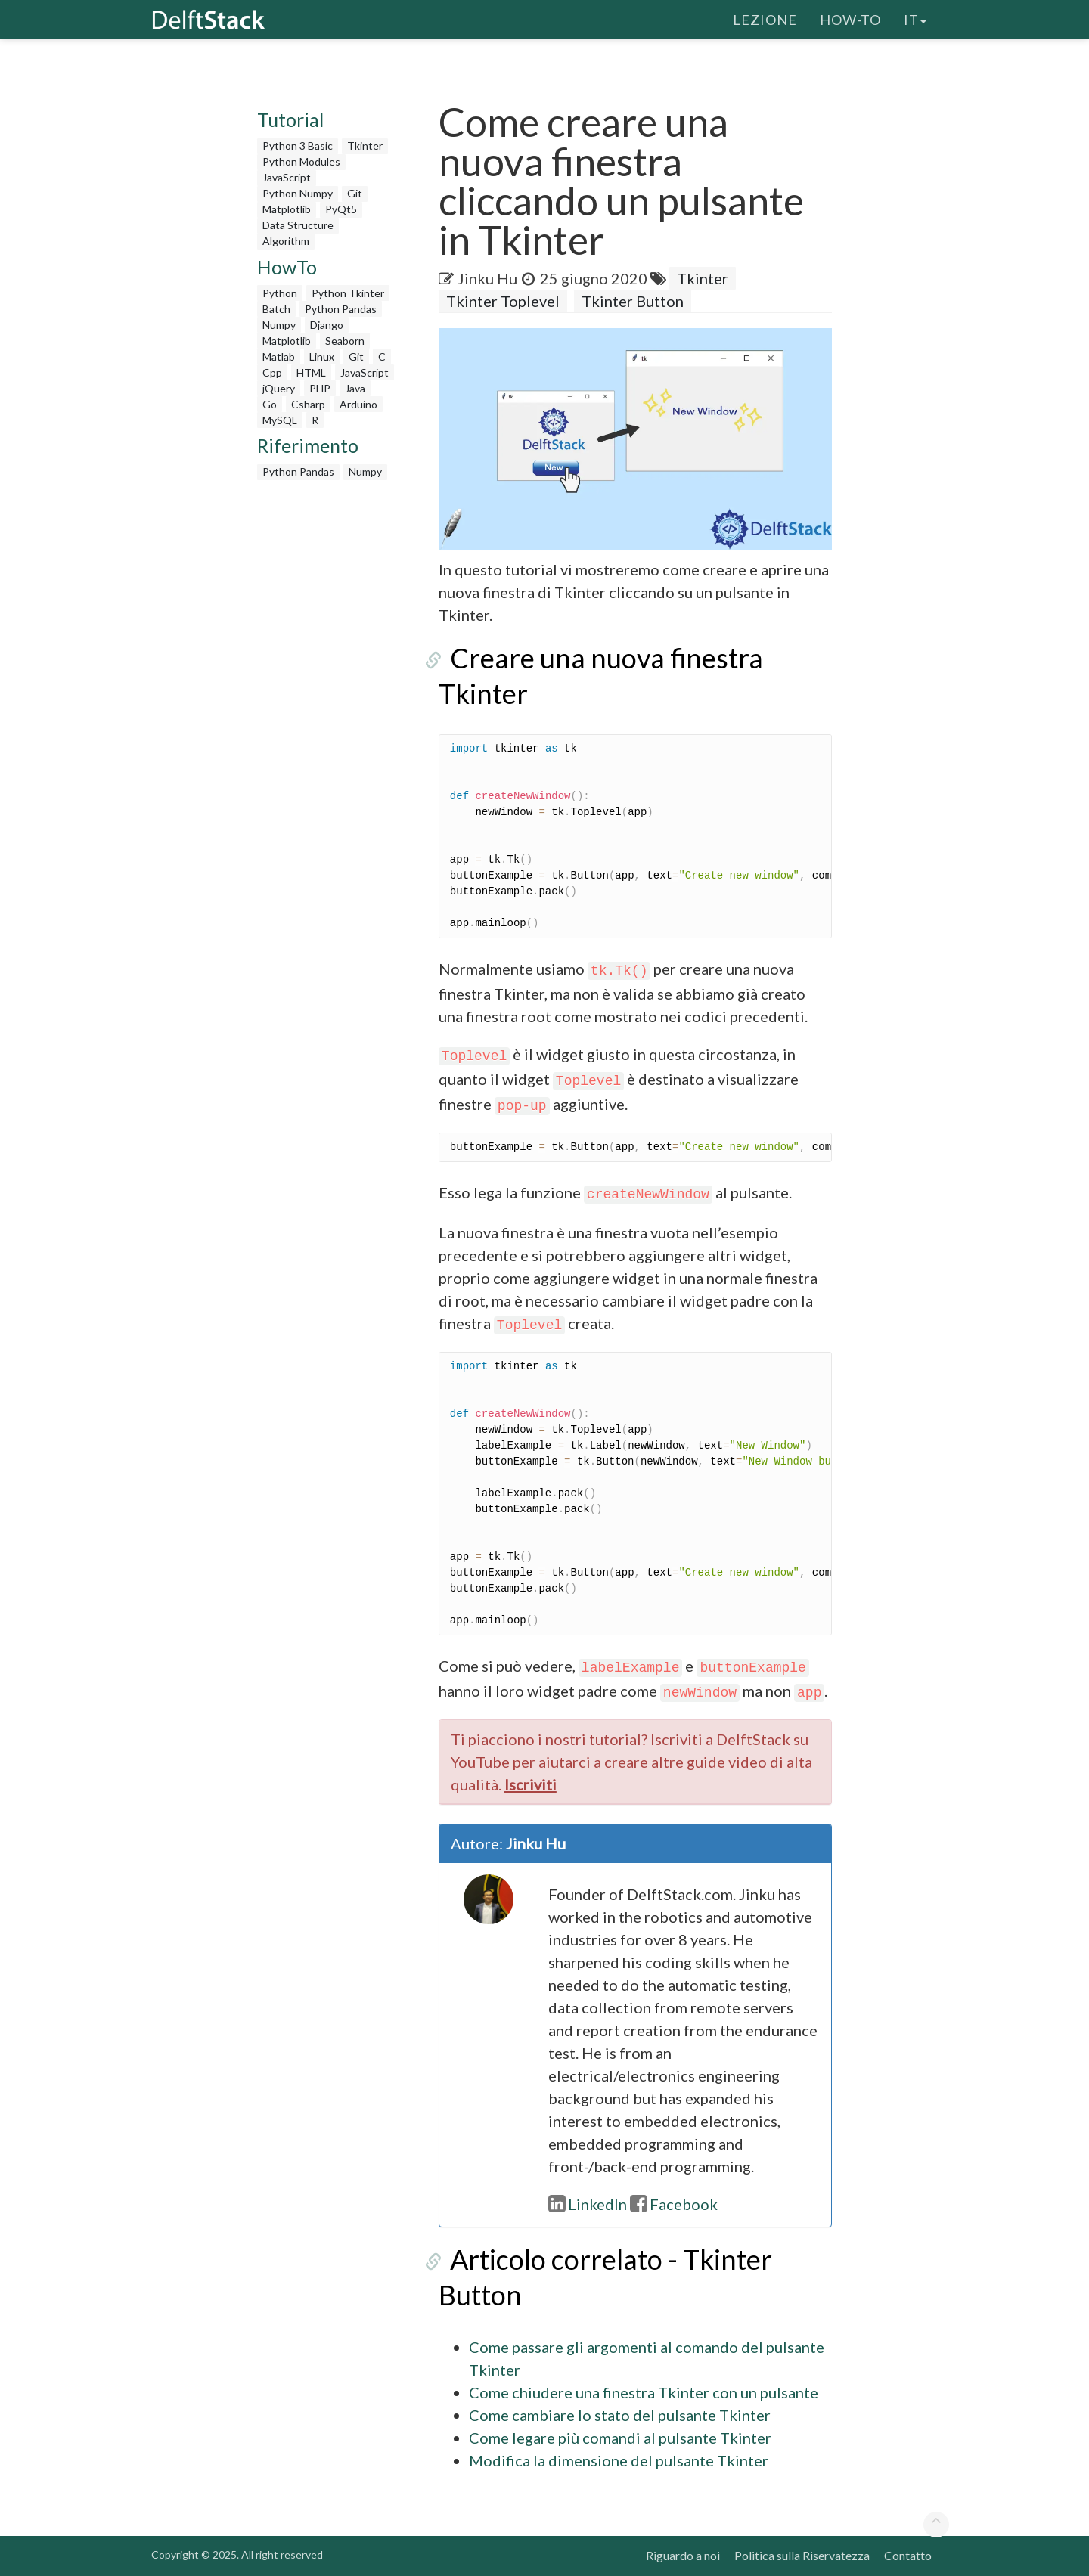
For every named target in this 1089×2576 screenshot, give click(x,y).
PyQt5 (341, 209)
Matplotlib (286, 209)
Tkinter (365, 145)
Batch (276, 308)
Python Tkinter (348, 293)
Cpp (272, 372)
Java (355, 388)
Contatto (908, 2555)
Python (279, 293)
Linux (321, 356)
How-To (850, 19)
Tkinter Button (633, 301)
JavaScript (286, 177)
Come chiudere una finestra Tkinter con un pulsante (643, 2392)
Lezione (765, 19)
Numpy (279, 324)
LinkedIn (587, 2204)
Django (326, 324)
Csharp (308, 404)
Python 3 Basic (297, 145)
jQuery (278, 388)
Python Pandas (341, 308)
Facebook (674, 2204)
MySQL (279, 420)
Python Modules (301, 161)
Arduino (358, 404)
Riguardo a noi (683, 2555)
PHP (319, 388)
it (915, 19)
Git (354, 193)
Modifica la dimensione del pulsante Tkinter (618, 2460)
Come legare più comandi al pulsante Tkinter (620, 2438)
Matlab (278, 356)
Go (269, 404)
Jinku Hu (488, 278)
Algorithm (285, 240)
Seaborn (345, 340)
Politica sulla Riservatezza (802, 2555)
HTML (311, 372)
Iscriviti (530, 1784)
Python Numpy (297, 193)
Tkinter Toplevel (503, 301)
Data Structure (298, 225)
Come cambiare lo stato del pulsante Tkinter (620, 2415)
